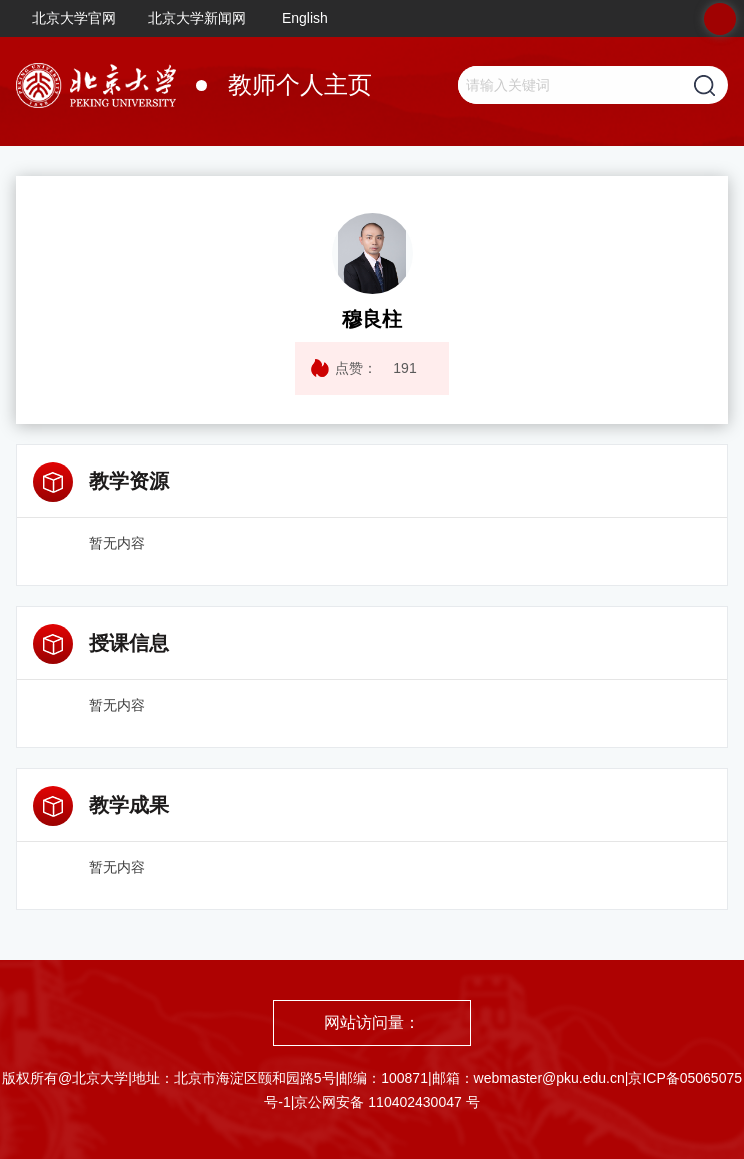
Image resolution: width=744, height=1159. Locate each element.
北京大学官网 (74, 18)
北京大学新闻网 (197, 18)
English (305, 18)
